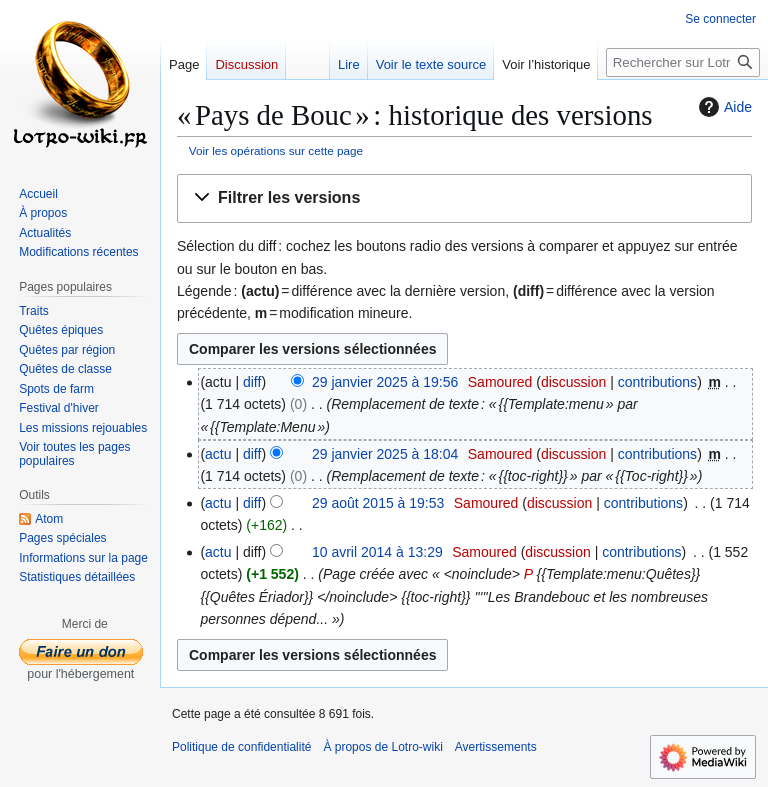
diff (252, 382)
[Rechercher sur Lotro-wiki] (683, 62)
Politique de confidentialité (241, 747)
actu (218, 454)
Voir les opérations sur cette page (276, 150)
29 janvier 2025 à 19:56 (385, 382)
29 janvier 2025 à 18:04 (385, 454)
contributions (657, 382)
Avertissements (496, 747)
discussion (573, 382)
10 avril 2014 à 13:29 (377, 552)
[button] (464, 198)
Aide (723, 107)
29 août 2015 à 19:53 (378, 503)
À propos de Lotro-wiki (382, 747)
